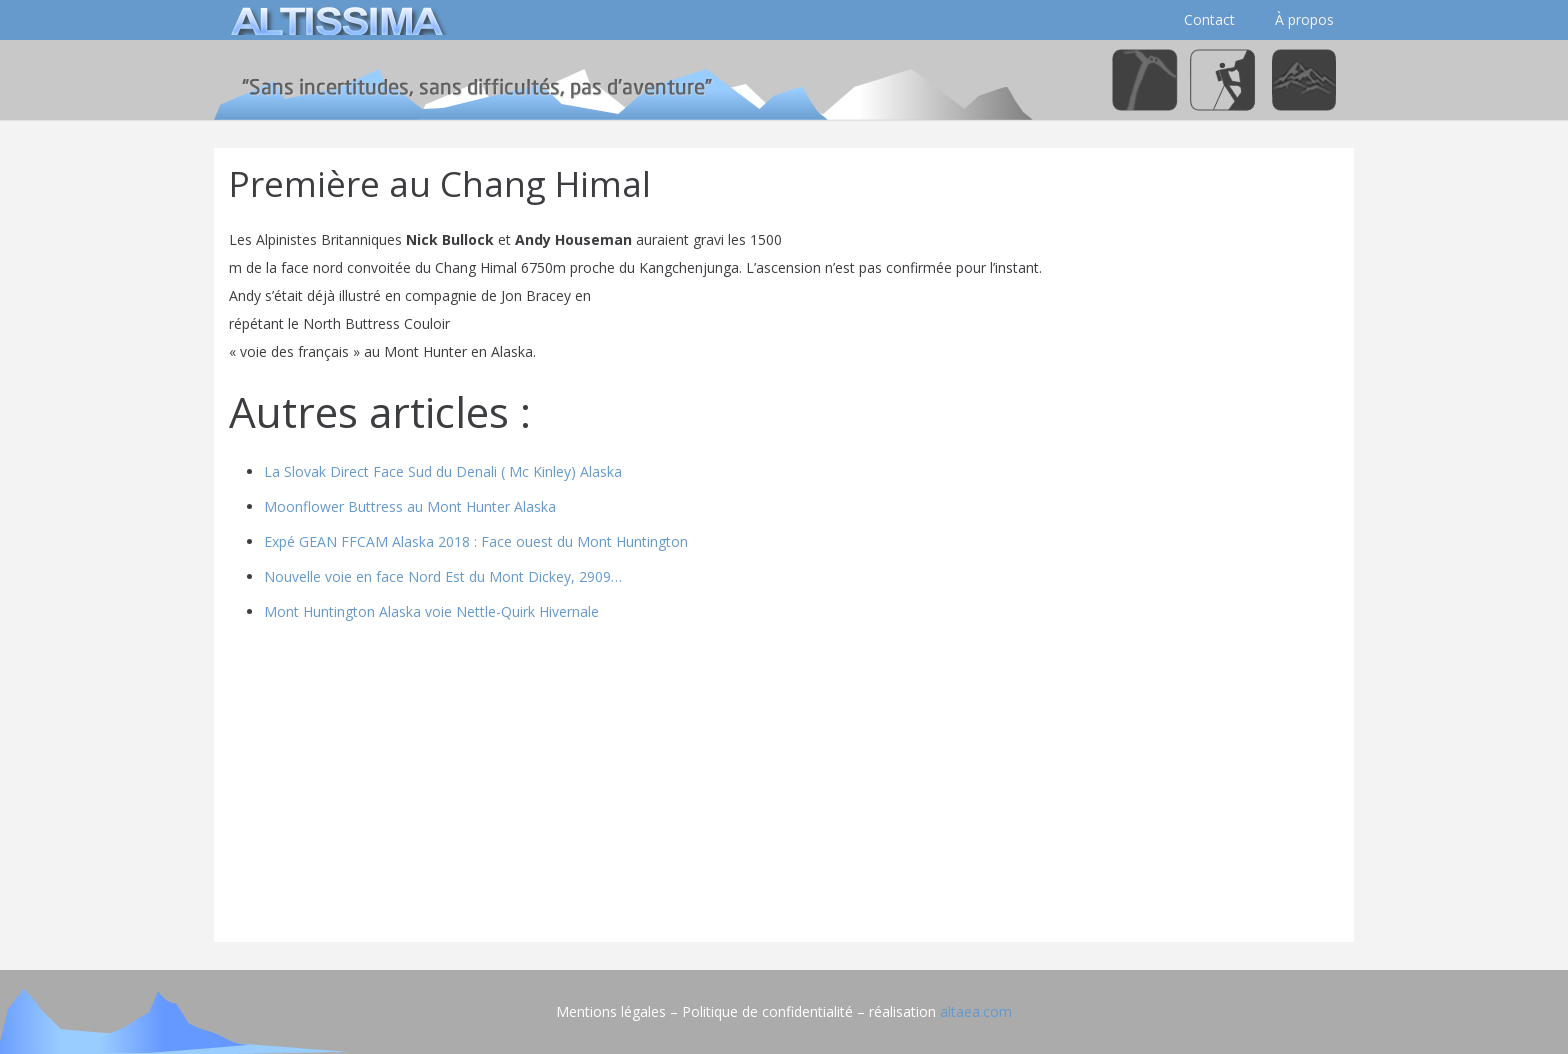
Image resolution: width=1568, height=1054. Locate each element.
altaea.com (976, 1011)
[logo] (334, 20)
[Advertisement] (784, 787)
